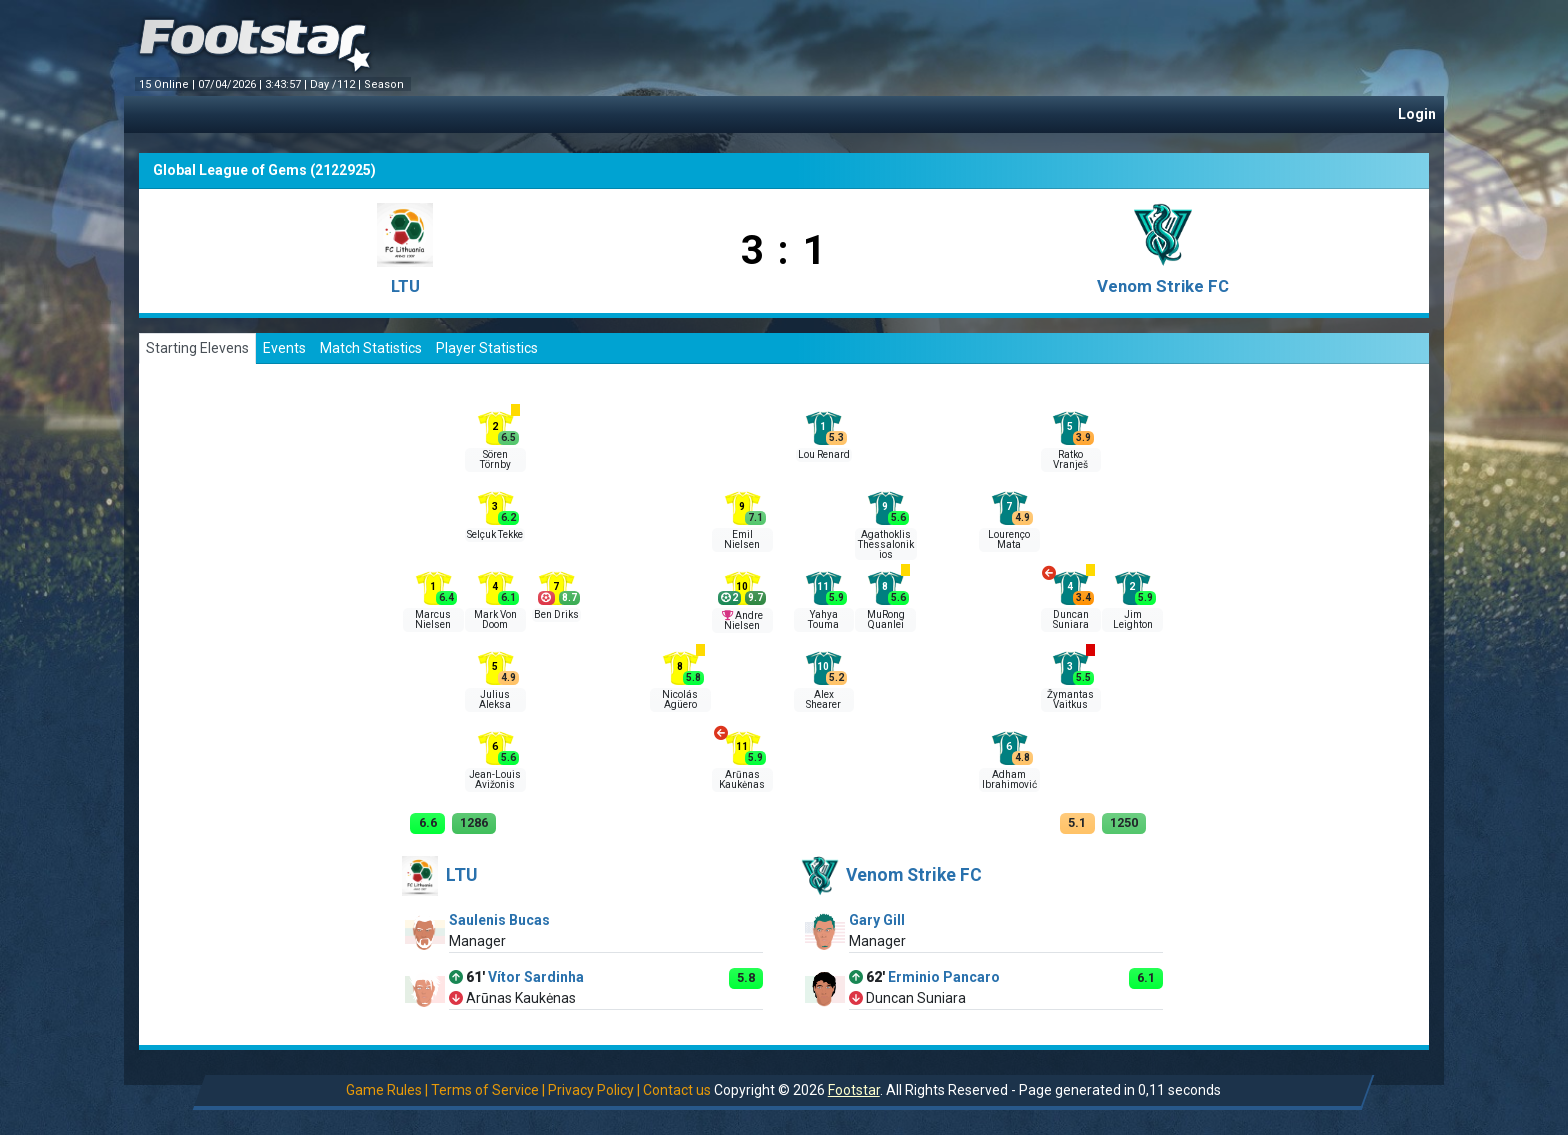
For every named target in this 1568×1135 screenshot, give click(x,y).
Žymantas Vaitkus (1070, 699)
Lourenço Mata (1009, 539)
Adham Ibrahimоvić (1009, 779)
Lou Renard (824, 454)
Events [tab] (284, 348)
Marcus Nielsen (433, 619)
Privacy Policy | (594, 1090)
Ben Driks (556, 614)
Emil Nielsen (742, 539)
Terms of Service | (488, 1090)
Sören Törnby (495, 459)
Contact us (677, 1090)
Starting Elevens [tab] (197, 348)
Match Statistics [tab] (371, 348)
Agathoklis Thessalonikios (886, 544)
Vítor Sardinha (536, 977)
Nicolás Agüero (680, 699)
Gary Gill (877, 920)
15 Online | (168, 84)
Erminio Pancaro (944, 977)
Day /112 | (337, 84)
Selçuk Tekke (495, 534)
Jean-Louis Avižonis (495, 779)
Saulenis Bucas (499, 920)
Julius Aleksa (495, 699)
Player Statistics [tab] (487, 348)
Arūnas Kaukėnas (742, 779)
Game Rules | (387, 1090)
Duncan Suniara (1071, 619)
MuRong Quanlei (886, 619)
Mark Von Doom (495, 619)
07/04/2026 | (231, 84)
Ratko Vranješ (1070, 459)
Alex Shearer (823, 699)
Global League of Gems (230, 170)
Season (385, 84)
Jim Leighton (1133, 619)
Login (1417, 114)
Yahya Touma (823, 619)
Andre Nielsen (743, 620)
